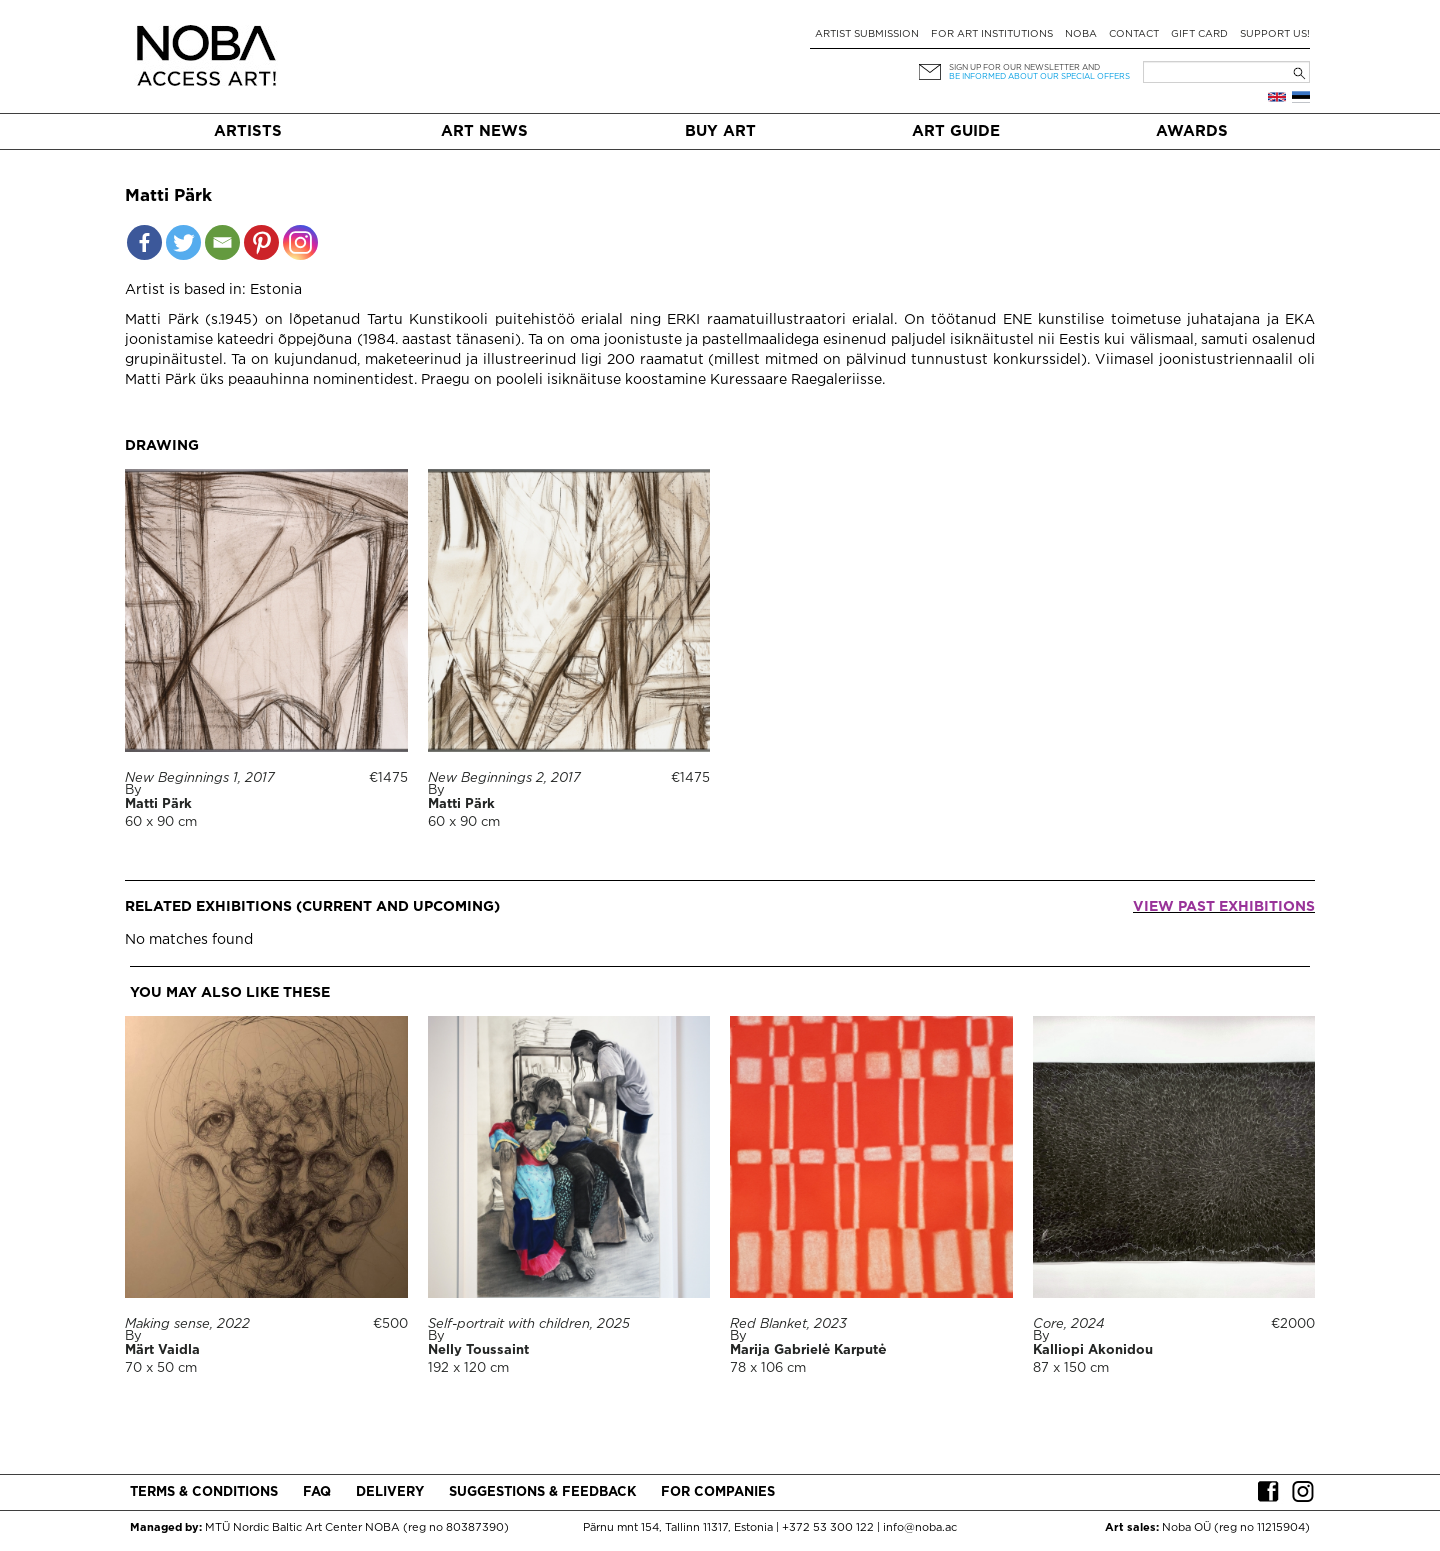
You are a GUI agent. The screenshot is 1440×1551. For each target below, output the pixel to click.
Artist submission (867, 34)
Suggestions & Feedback (542, 1492)
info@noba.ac (920, 1528)
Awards (1192, 131)
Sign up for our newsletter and (1024, 67)
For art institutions (992, 34)
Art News (484, 131)
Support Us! (1275, 34)
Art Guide (956, 131)
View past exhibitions (1224, 907)
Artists (248, 131)
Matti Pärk (158, 804)
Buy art (720, 131)
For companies (718, 1492)
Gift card (1199, 34)
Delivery (390, 1492)
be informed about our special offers (1039, 76)
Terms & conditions (204, 1492)
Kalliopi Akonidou (1093, 1350)
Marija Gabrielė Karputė (808, 1350)
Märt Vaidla (162, 1350)
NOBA (1081, 34)
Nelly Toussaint (478, 1350)
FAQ (317, 1492)
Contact (1134, 34)
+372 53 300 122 (828, 1528)
